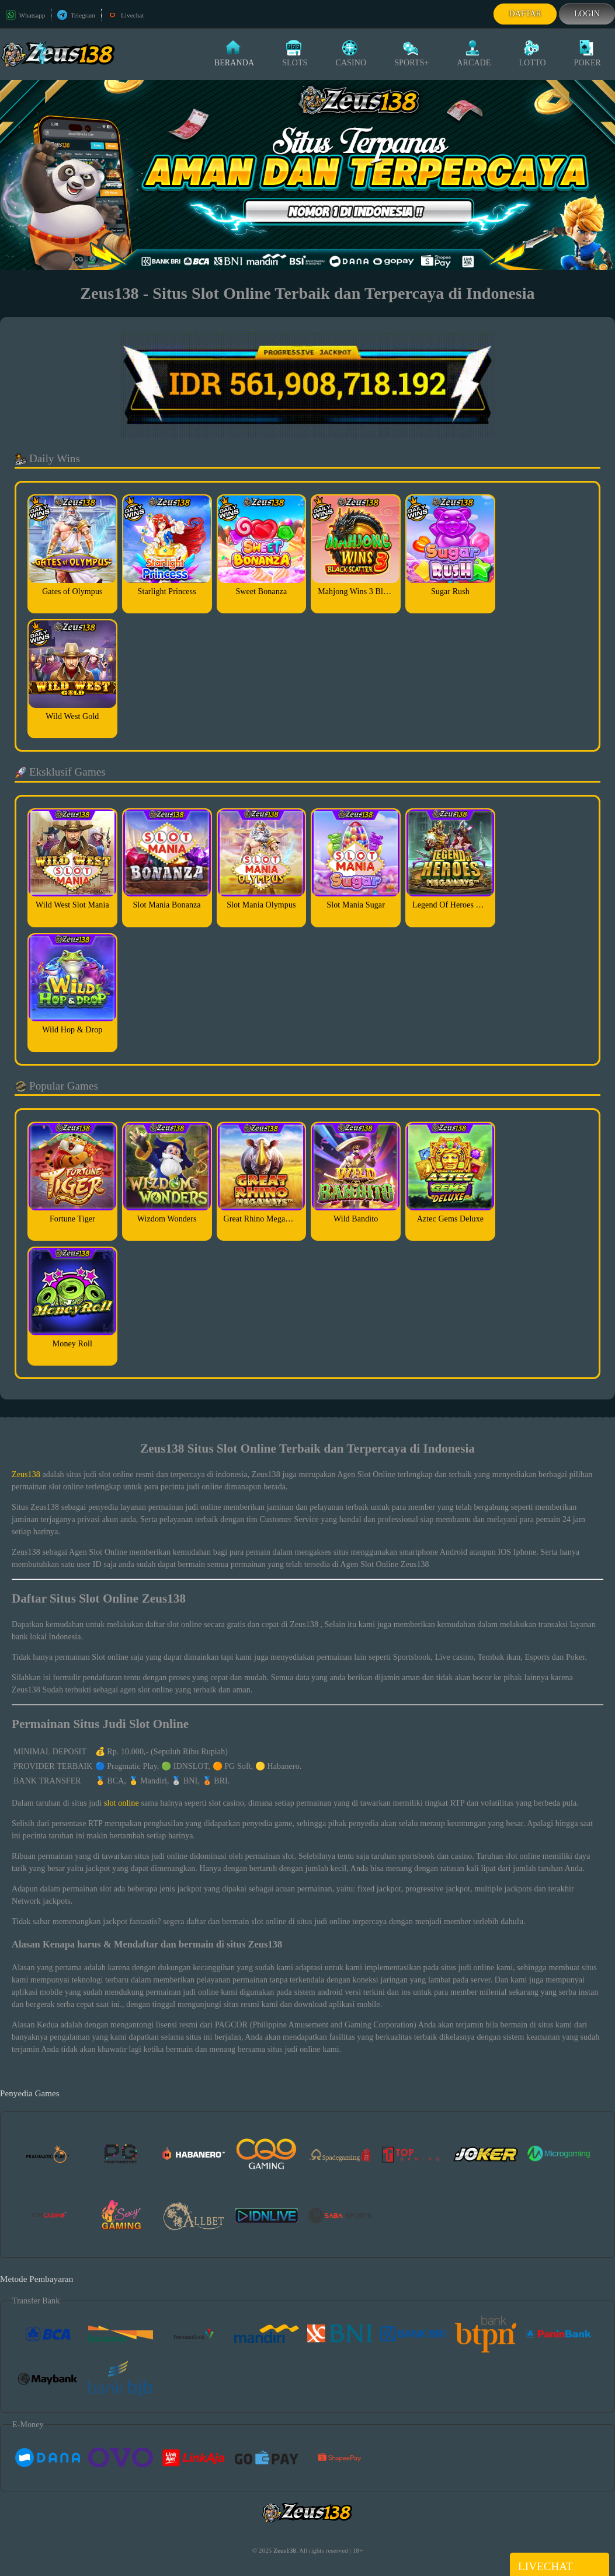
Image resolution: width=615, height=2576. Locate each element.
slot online (121, 1803)
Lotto (532, 53)
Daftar (525, 13)
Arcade (474, 53)
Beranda (234, 53)
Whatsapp (25, 15)
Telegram (76, 15)
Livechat (125, 15)
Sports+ (411, 53)
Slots (294, 53)
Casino (350, 53)
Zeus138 (26, 1474)
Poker (587, 53)
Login (587, 13)
